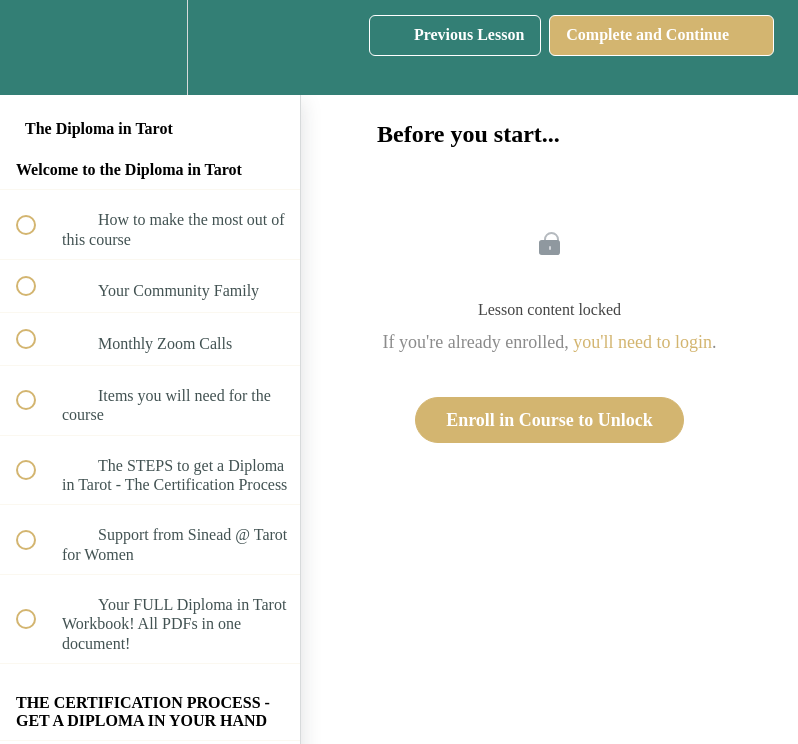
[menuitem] (150, 47)
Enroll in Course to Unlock (549, 420)
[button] (37, 47)
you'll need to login (642, 342)
